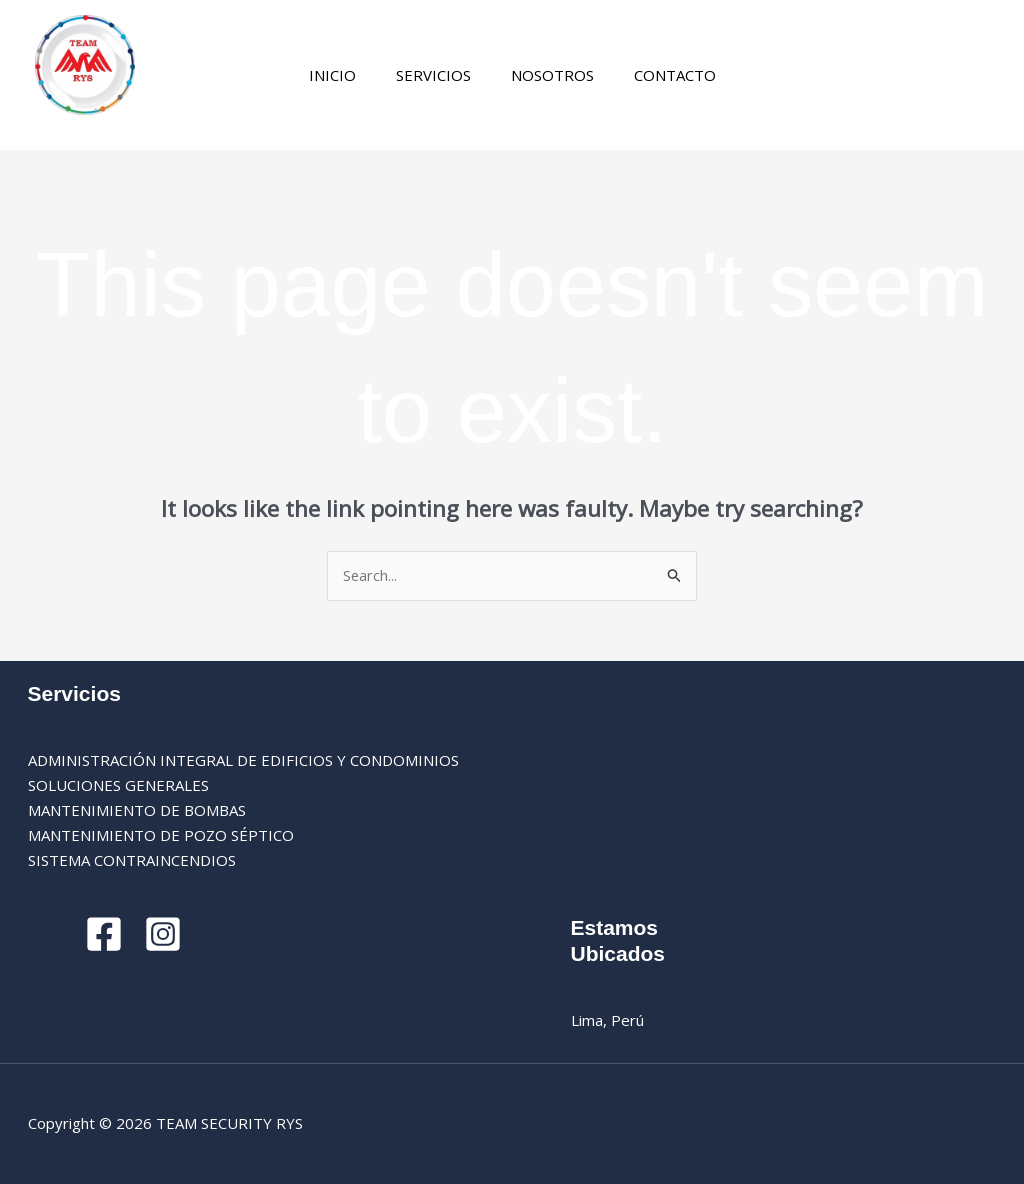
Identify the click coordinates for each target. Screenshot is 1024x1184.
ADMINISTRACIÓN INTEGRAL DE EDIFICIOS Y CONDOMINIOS (243, 761)
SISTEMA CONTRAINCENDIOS (132, 860)
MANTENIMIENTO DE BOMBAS (137, 811)
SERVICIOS (438, 75)
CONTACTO (660, 75)
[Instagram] (775, 77)
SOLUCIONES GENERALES (118, 786)
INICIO (347, 75)
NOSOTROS (547, 75)
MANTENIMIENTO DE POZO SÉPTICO (161, 835)
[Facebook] (746, 77)
